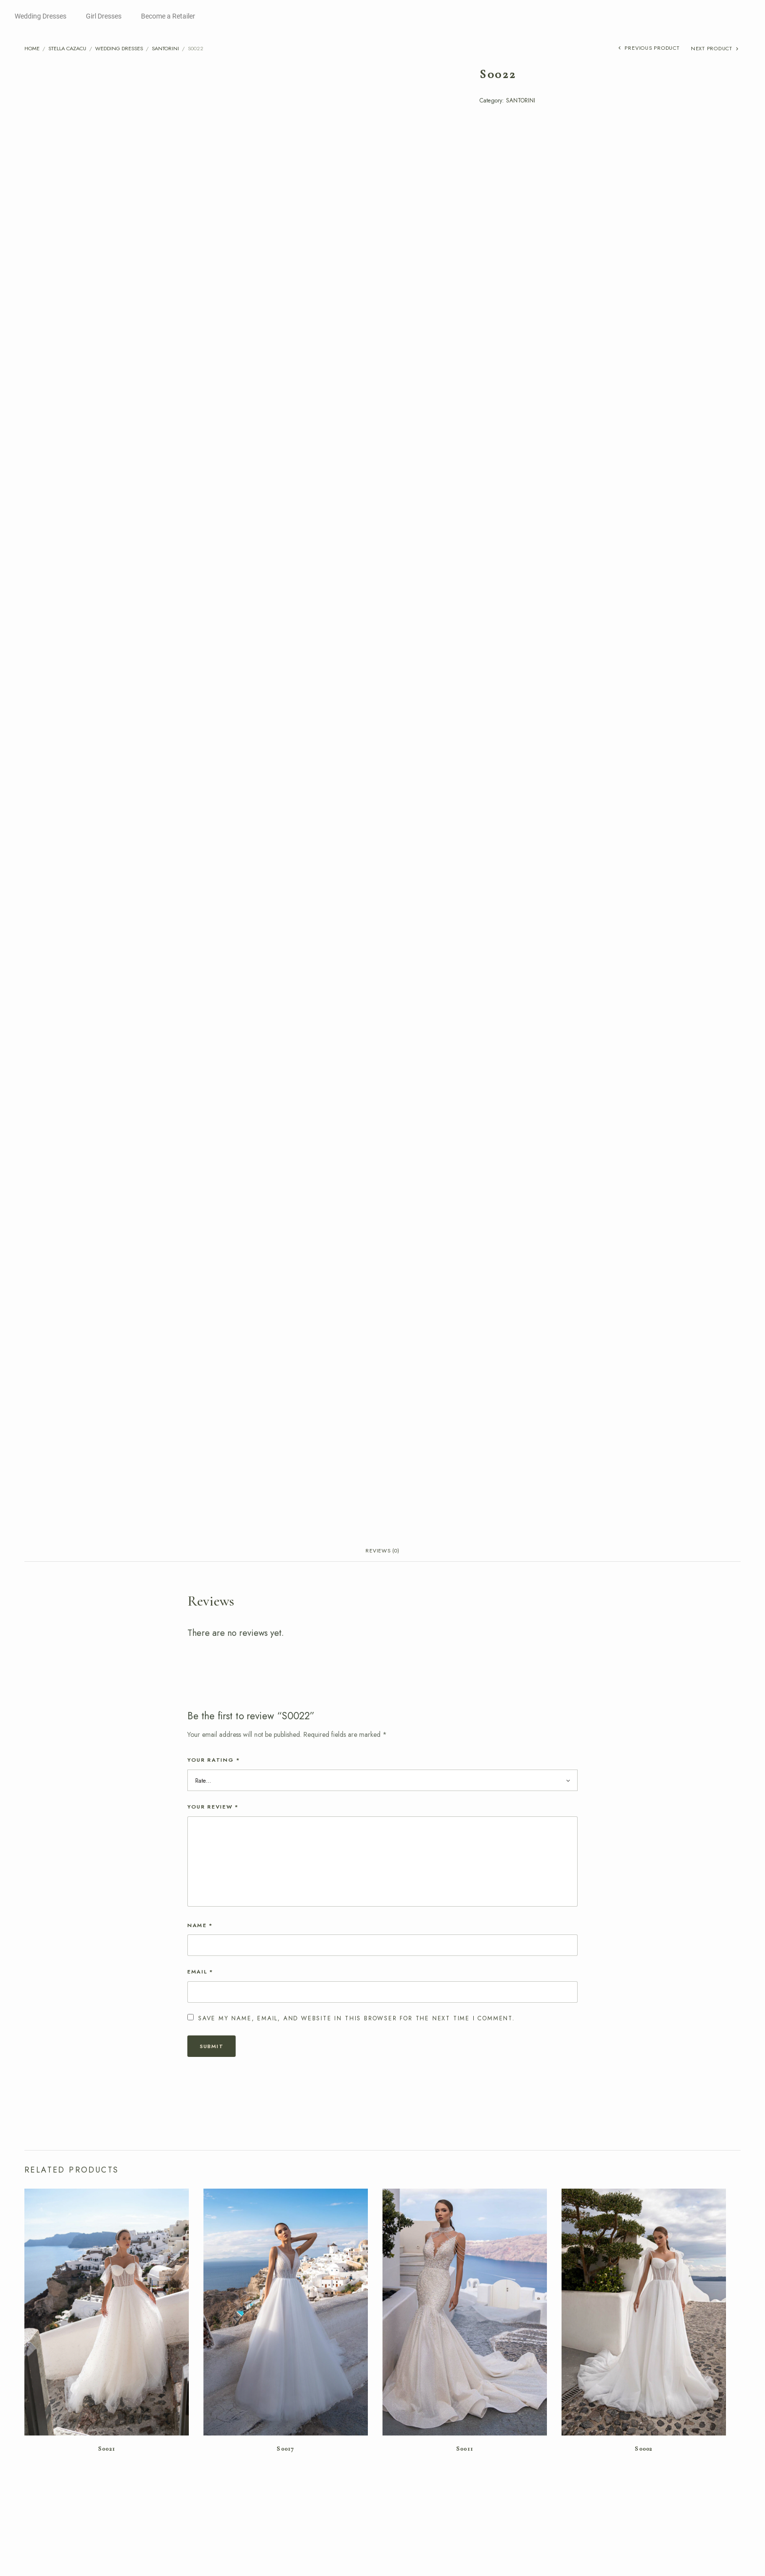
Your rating (213, 1952)
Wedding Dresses (40, 16)
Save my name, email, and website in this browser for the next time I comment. (356, 2210)
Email (200, 2164)
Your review (213, 1999)
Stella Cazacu (67, 48)
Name (200, 2117)
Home (32, 48)
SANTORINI (165, 48)
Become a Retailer (168, 16)
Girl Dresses (103, 16)
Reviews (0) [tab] (382, 1741)
